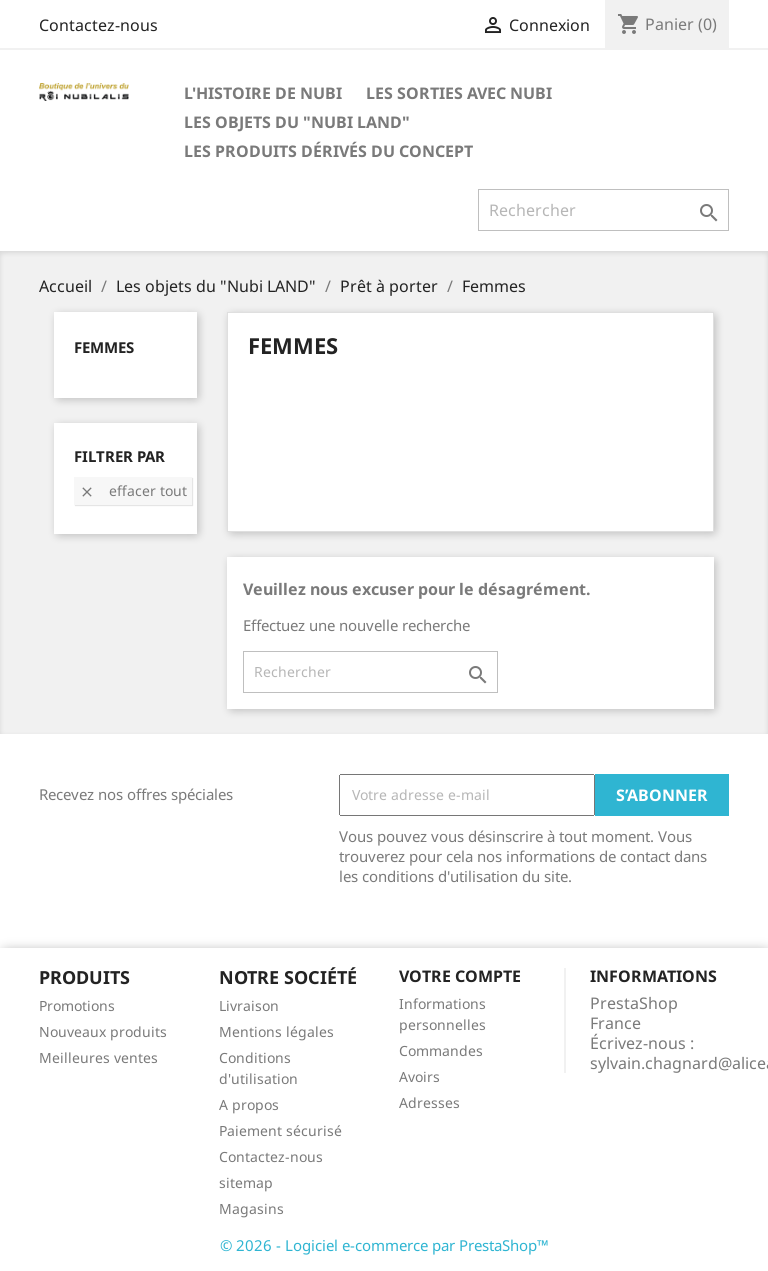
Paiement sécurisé (280, 1130)
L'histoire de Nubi (263, 93)
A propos (249, 1104)
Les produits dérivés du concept (328, 151)
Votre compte (460, 976)
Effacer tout (133, 490)
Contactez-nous (98, 25)
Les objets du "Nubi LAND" (297, 122)
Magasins (251, 1208)
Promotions (77, 1005)
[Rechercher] (603, 210)
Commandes (441, 1050)
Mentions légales (276, 1031)
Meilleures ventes (98, 1057)
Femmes (104, 347)
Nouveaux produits (103, 1031)
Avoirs (419, 1076)
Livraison (249, 1005)
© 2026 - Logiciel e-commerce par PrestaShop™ (384, 1245)
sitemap (246, 1182)
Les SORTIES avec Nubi (459, 93)
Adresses (429, 1102)
